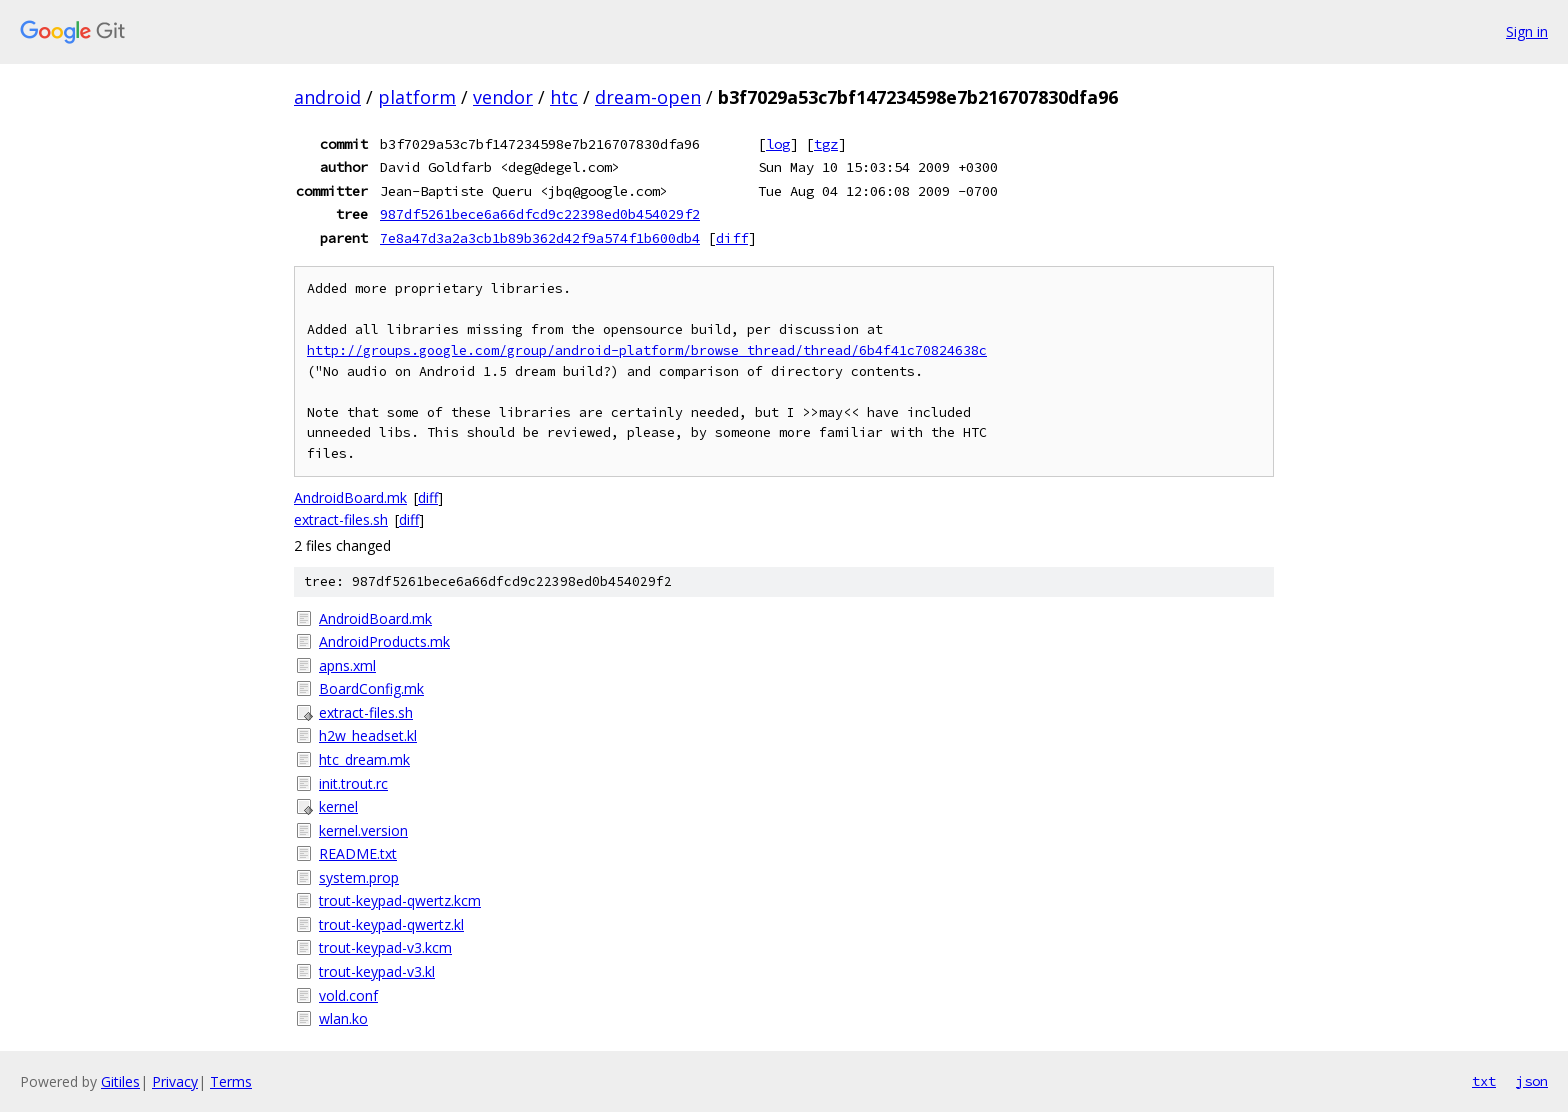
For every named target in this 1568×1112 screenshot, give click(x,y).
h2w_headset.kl (368, 735)
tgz (826, 144)
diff (732, 238)
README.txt (358, 853)
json (1532, 1081)
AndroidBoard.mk (350, 497)
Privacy (175, 1081)
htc (564, 97)
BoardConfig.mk (371, 688)
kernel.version (363, 830)
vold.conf (348, 995)
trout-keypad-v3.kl (377, 971)
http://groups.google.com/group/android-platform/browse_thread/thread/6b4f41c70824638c (647, 350)
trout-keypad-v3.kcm (385, 947)
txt (1484, 1081)
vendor (503, 97)
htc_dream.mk (364, 759)
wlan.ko (343, 1018)
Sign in (1527, 31)
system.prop (359, 877)
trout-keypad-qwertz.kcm (400, 900)
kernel (338, 806)
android (327, 97)
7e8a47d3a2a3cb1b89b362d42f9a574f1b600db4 (540, 238)
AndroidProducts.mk (384, 641)
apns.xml (347, 665)
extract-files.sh (341, 519)
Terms (231, 1081)
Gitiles (120, 1081)
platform (417, 97)
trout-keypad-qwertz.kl (391, 924)
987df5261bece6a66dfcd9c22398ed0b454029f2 (540, 214)
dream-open (648, 97)
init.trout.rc (353, 783)
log (778, 144)
